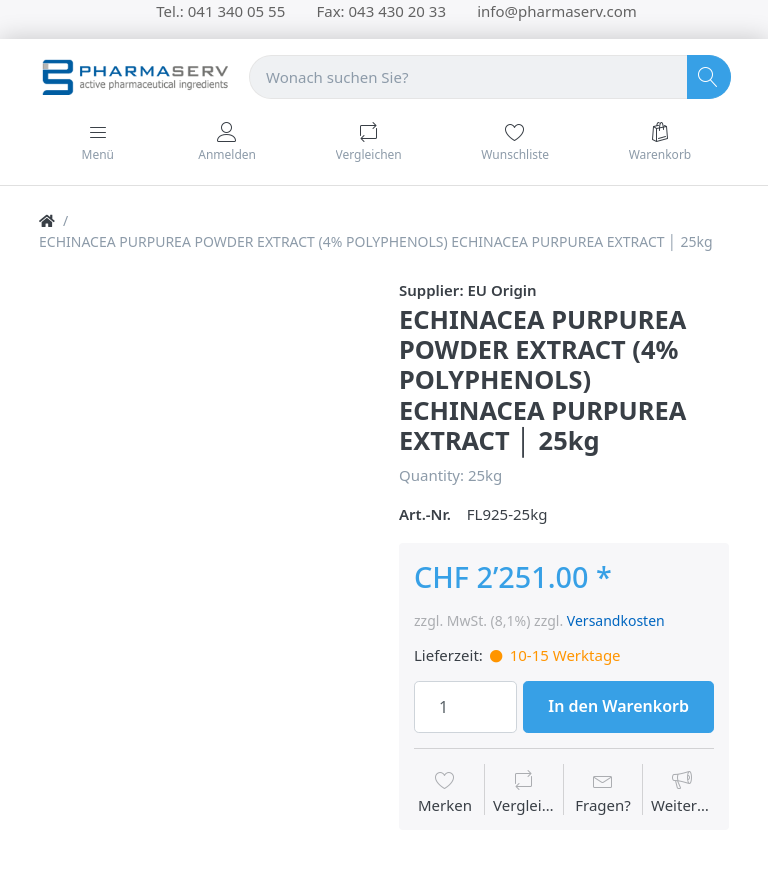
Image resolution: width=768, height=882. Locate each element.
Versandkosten (616, 620)
